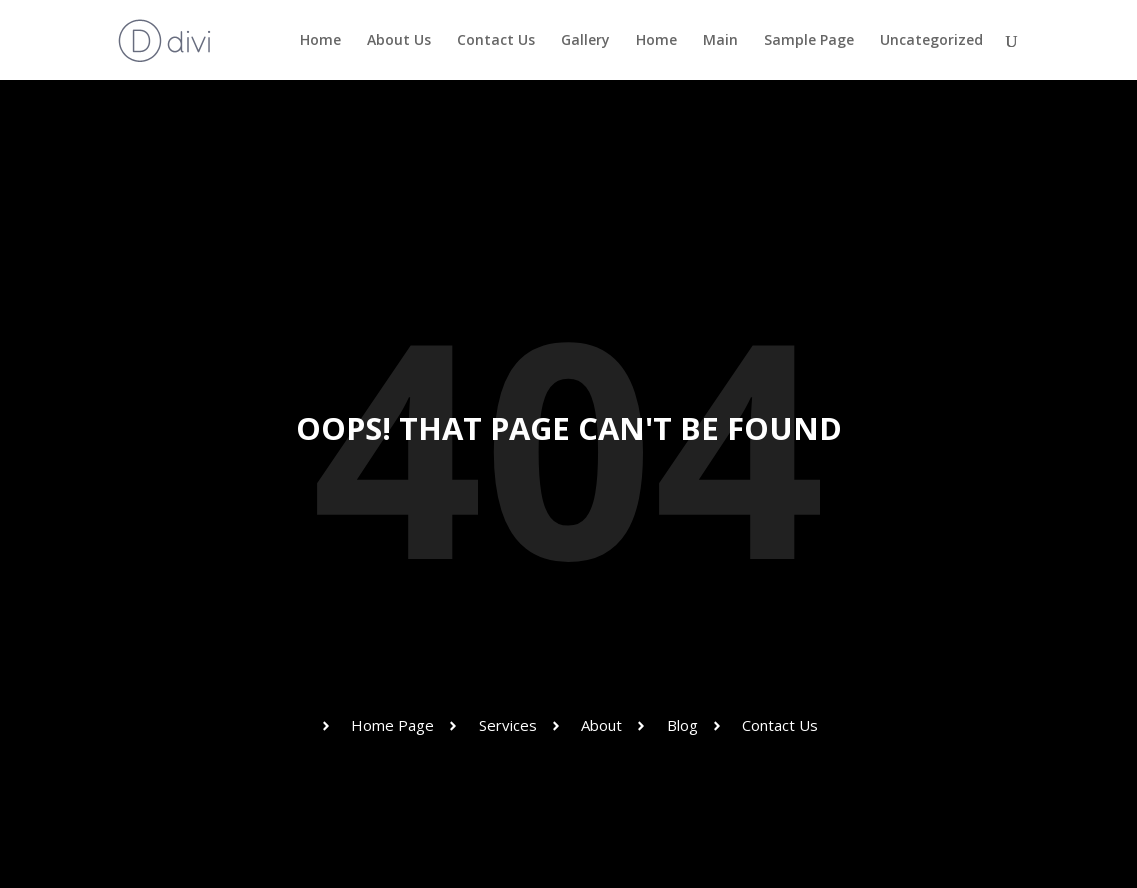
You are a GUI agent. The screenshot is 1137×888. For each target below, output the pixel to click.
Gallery (585, 41)
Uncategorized (931, 41)
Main (720, 41)
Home (320, 41)
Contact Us (496, 41)
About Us (399, 41)
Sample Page (809, 41)
